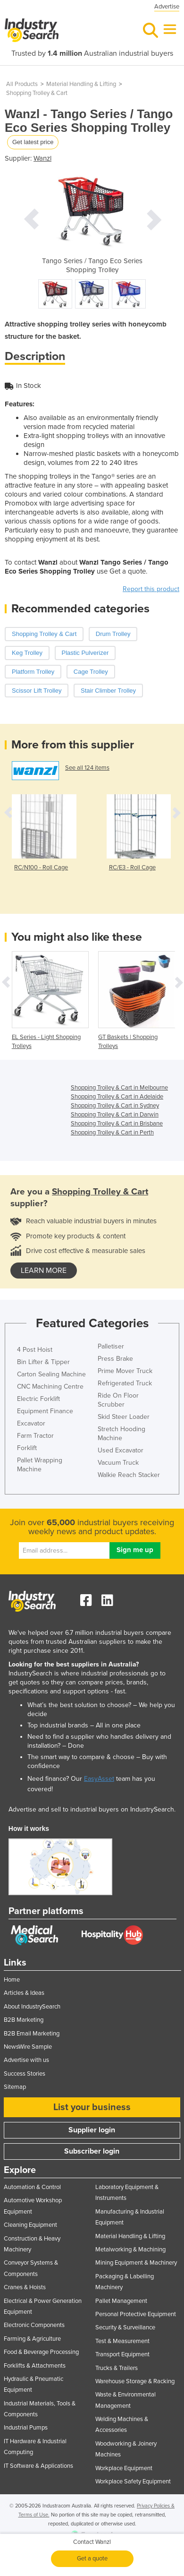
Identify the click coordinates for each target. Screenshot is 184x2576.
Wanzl (42, 158)
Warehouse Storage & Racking (135, 2381)
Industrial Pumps (26, 2427)
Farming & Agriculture (32, 2339)
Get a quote (92, 2558)
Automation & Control (32, 2187)
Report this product (151, 589)
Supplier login (91, 2130)
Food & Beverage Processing (41, 2352)
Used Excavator (120, 1450)
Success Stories (24, 2074)
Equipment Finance (45, 1411)
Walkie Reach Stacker (129, 1475)
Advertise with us (26, 2060)
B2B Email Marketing (31, 2033)
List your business (92, 2107)
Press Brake (115, 1359)
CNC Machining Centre (50, 1386)
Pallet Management (121, 2301)
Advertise (166, 6)
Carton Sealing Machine (51, 1374)
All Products (22, 84)
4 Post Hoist (34, 1350)
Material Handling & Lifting (81, 84)
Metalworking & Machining (130, 2249)
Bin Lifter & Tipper (43, 1362)
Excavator (31, 1423)
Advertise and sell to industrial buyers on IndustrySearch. (92, 1809)
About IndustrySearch (32, 2006)
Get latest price (32, 142)
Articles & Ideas (24, 1993)
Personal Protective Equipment (135, 2314)
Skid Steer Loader (124, 1417)
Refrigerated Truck (125, 1383)
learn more (44, 1270)
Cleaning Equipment (30, 2225)
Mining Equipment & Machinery (136, 2263)
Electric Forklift (38, 1399)
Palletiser (111, 1346)
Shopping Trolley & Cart (36, 93)
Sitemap (15, 2087)
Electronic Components (34, 2325)
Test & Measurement (122, 2341)
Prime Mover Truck (125, 1371)
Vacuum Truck (118, 1463)
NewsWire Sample (28, 2047)
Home (12, 1980)
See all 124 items (87, 768)
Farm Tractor (35, 1436)
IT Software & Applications (38, 2466)
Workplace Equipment (123, 2468)
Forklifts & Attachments (35, 2366)
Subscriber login (91, 2151)
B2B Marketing (23, 2020)
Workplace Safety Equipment (133, 2481)
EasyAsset (99, 1779)
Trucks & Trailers (116, 2368)
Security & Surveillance (125, 2327)
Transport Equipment (122, 2354)
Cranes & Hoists (25, 2287)
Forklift (27, 1448)
